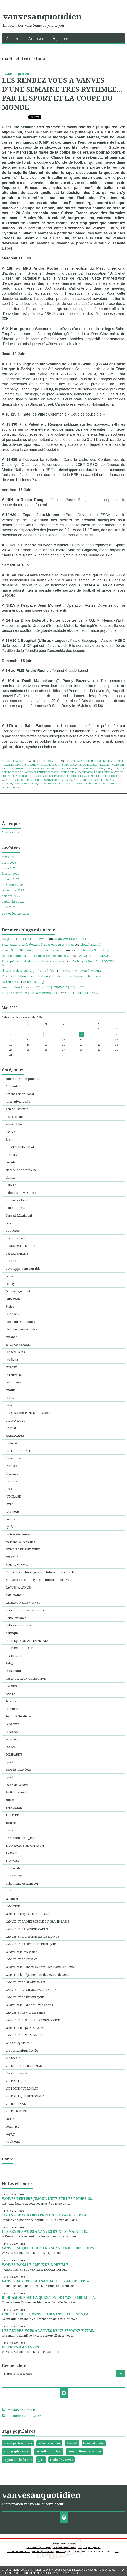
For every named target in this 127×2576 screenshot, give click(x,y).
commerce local (17, 1200)
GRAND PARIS (15, 1420)
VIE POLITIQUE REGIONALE (25, 2096)
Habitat (11, 1428)
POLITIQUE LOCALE (19, 1648)
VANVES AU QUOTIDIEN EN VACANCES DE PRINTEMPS (48, 2248)
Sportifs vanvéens (18, 1769)
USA (9, 1891)
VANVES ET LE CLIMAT (21, 1959)
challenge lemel (21, 779)
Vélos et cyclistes (17, 2043)
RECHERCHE (14, 1656)
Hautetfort (71, 2543)
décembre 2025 (13, 885)
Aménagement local (20, 1094)
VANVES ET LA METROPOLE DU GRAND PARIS (37, 1921)
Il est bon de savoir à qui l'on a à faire (29, 971)
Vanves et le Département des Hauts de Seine (38, 1975)
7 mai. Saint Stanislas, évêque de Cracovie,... (33, 950)
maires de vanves (18, 1534)
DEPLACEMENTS (17, 1253)
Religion (12, 1663)
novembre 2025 (13, 890)
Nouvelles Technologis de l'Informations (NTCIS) (40, 1580)
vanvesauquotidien (42, 16)
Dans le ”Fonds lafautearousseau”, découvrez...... (36, 956)
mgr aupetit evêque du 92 (86, 783)
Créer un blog (57, 2543)
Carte (7, 2159)
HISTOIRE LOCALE (18, 1451)
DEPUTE (11, 1261)
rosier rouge (102, 772)
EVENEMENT (14, 1375)
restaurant (13, 1671)
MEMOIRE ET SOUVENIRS (23, 1549)
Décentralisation (17, 1238)
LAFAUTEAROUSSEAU (93, 956)
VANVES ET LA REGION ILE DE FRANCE (32, 1936)
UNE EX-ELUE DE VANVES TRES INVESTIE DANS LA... (46, 2314)
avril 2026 (9, 863)
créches (11, 1223)
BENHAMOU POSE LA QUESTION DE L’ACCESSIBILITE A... (49, 2297)
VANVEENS (13, 1906)
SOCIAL (11, 1747)
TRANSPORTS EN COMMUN (25, 1845)
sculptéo (98, 768)
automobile (14, 1124)
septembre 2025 (13, 901)
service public (16, 1739)
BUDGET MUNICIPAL (20, 1147)
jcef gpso (87, 772)
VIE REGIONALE (16, 2104)
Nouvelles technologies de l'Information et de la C (41, 1572)
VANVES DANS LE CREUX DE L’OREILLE (35, 2264)
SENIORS (12, 1732)
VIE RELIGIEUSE (16, 2111)
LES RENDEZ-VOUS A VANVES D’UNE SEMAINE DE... (45, 2231)
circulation (13, 1162)
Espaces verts (15, 1352)
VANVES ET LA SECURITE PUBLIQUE (31, 1944)
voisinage (12, 2126)
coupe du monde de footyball (97, 779)
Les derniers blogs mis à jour (39, 2547)
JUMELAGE (13, 1496)
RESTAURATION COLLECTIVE (26, 1678)
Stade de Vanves (17, 1785)
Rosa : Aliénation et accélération (25, 976)
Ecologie (11, 1284)
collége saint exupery (96, 764)
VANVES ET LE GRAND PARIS (25, 1982)
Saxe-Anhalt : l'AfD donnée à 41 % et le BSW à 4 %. (38, 944)
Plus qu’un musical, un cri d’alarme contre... (34, 961)
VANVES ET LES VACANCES (24, 2035)
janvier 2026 (11, 879)
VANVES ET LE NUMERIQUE (25, 1997)
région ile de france (18, 2460)
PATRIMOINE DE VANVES (23, 1602)
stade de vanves (71, 764)
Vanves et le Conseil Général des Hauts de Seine (40, 1967)
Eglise (10, 1306)
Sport (9, 1762)
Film (9, 1405)
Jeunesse (12, 1481)
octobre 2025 (11, 896)
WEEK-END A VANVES (20, 2347)
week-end (13, 2142)
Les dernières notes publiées (64, 2547)
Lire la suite (10, 832)
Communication (17, 1208)
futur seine (85, 768)
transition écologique (21, 1838)
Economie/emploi (18, 1291)
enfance (11, 1337)
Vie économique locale (22, 2050)
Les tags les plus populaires (89, 2547)
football (71, 2443)
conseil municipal (49, 2451)
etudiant (12, 1360)
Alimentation (15, 1086)
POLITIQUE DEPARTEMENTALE (27, 1641)
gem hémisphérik (97, 776)
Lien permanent (13, 761)
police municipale (19, 1625)
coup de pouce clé (12, 772)
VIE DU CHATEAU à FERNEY (82, 971)
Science (11, 1701)
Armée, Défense (17, 1109)
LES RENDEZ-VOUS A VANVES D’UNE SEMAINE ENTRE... (48, 2330)
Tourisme (12, 1823)
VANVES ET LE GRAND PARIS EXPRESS (32, 1990)
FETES (10, 1398)
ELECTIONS (13, 1314)
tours (9, 1830)
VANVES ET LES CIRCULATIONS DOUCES (33, 2020)
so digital (118, 768)
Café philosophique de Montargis (79, 976)
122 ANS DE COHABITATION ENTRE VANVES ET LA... (45, 2215)
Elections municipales (21, 1329)
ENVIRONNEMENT (18, 1344)
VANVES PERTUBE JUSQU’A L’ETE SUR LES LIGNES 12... (47, 2198)
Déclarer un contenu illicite (18, 2551)
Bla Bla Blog (35, 982)
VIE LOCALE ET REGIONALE (24, 2066)
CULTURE (12, 1230)
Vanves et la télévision (22, 1952)
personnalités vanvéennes (25, 1610)
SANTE (10, 1694)
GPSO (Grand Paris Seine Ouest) (28, 1413)
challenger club (71, 772)
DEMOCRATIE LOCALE (21, 1246)
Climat (10, 1177)
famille (11, 1390)
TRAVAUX (12, 1861)
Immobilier (14, 1458)
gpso (108, 768)
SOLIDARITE (14, 1754)
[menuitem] (13, 38)
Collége (11, 1185)
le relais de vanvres (25, 783)
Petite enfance (16, 1618)
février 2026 (10, 873)
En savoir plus (69, 2573)
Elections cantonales (20, 1322)
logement (12, 1511)
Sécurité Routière (18, 1716)
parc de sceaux (68, 768)
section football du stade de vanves (55, 779)
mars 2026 (9, 868)
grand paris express (18, 2443)
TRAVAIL (12, 1853)
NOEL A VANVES (17, 1565)
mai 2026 (8, 857)
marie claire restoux (66, 776)
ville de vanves (76, 761)
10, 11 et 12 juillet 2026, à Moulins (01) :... (31, 993)
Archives (36, 38)
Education (13, 1299)
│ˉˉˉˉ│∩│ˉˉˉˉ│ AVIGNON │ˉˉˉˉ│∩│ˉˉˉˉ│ (60, 987)
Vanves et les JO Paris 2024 (25, 2028)
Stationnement (16, 1792)
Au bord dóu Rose (14, 987)
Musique (12, 1557)
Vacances (12, 1899)
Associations (15, 1117)
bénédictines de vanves (84, 2451)
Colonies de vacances (21, 1193)
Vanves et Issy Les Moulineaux (27, 1914)
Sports (10, 1777)
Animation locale (18, 1102)
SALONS (11, 1686)
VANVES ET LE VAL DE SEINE (25, 2012)
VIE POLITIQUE (16, 2081)
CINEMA (11, 1155)
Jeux (9, 1489)
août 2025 (9, 907)
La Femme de (11, 982)
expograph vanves (17, 2451)
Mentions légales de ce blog (43, 2551)
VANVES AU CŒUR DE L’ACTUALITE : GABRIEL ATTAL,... (48, 2281)
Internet (12, 1473)
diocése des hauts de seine (54, 783)
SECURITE (12, 1709)
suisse (10, 1800)
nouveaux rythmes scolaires (42, 772)
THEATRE (12, 1815)
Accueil (12, 38)
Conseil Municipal (19, 1215)
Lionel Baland (90, 944)
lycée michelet (44, 776)
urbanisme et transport (22, 1883)
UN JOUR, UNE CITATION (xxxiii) (25, 939)
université (13, 1868)
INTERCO (12, 1466)
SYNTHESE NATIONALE (83, 993)
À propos (60, 38)
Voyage (10, 2134)
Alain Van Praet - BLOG (70, 939)
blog (117, 2551)
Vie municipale (16, 2073)
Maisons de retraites (20, 1542)
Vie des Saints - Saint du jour (92, 950)
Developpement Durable (23, 1269)
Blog (9, 1139)
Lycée (10, 1527)
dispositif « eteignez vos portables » (37, 768)
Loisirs (10, 1519)
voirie (10, 2119)
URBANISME (14, 1876)
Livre (9, 1504)
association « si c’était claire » (42, 764)
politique (12, 1633)
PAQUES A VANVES (19, 1587)
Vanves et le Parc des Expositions (29, 2005)
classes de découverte (21, 1170)
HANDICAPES (15, 1436)
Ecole (9, 1276)
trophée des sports (22, 776)
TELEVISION (14, 1808)
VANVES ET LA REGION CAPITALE (29, 1929)
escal (83, 776)
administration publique (23, 1079)
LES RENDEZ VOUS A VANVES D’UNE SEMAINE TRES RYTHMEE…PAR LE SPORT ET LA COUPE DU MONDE (62, 93)
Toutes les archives (15, 913)
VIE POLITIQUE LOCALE (22, 2088)
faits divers (14, 1382)
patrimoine (14, 1595)
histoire (11, 1443)
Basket (10, 1132)
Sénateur (12, 1724)
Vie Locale (49, 761)
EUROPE (11, 1367)
